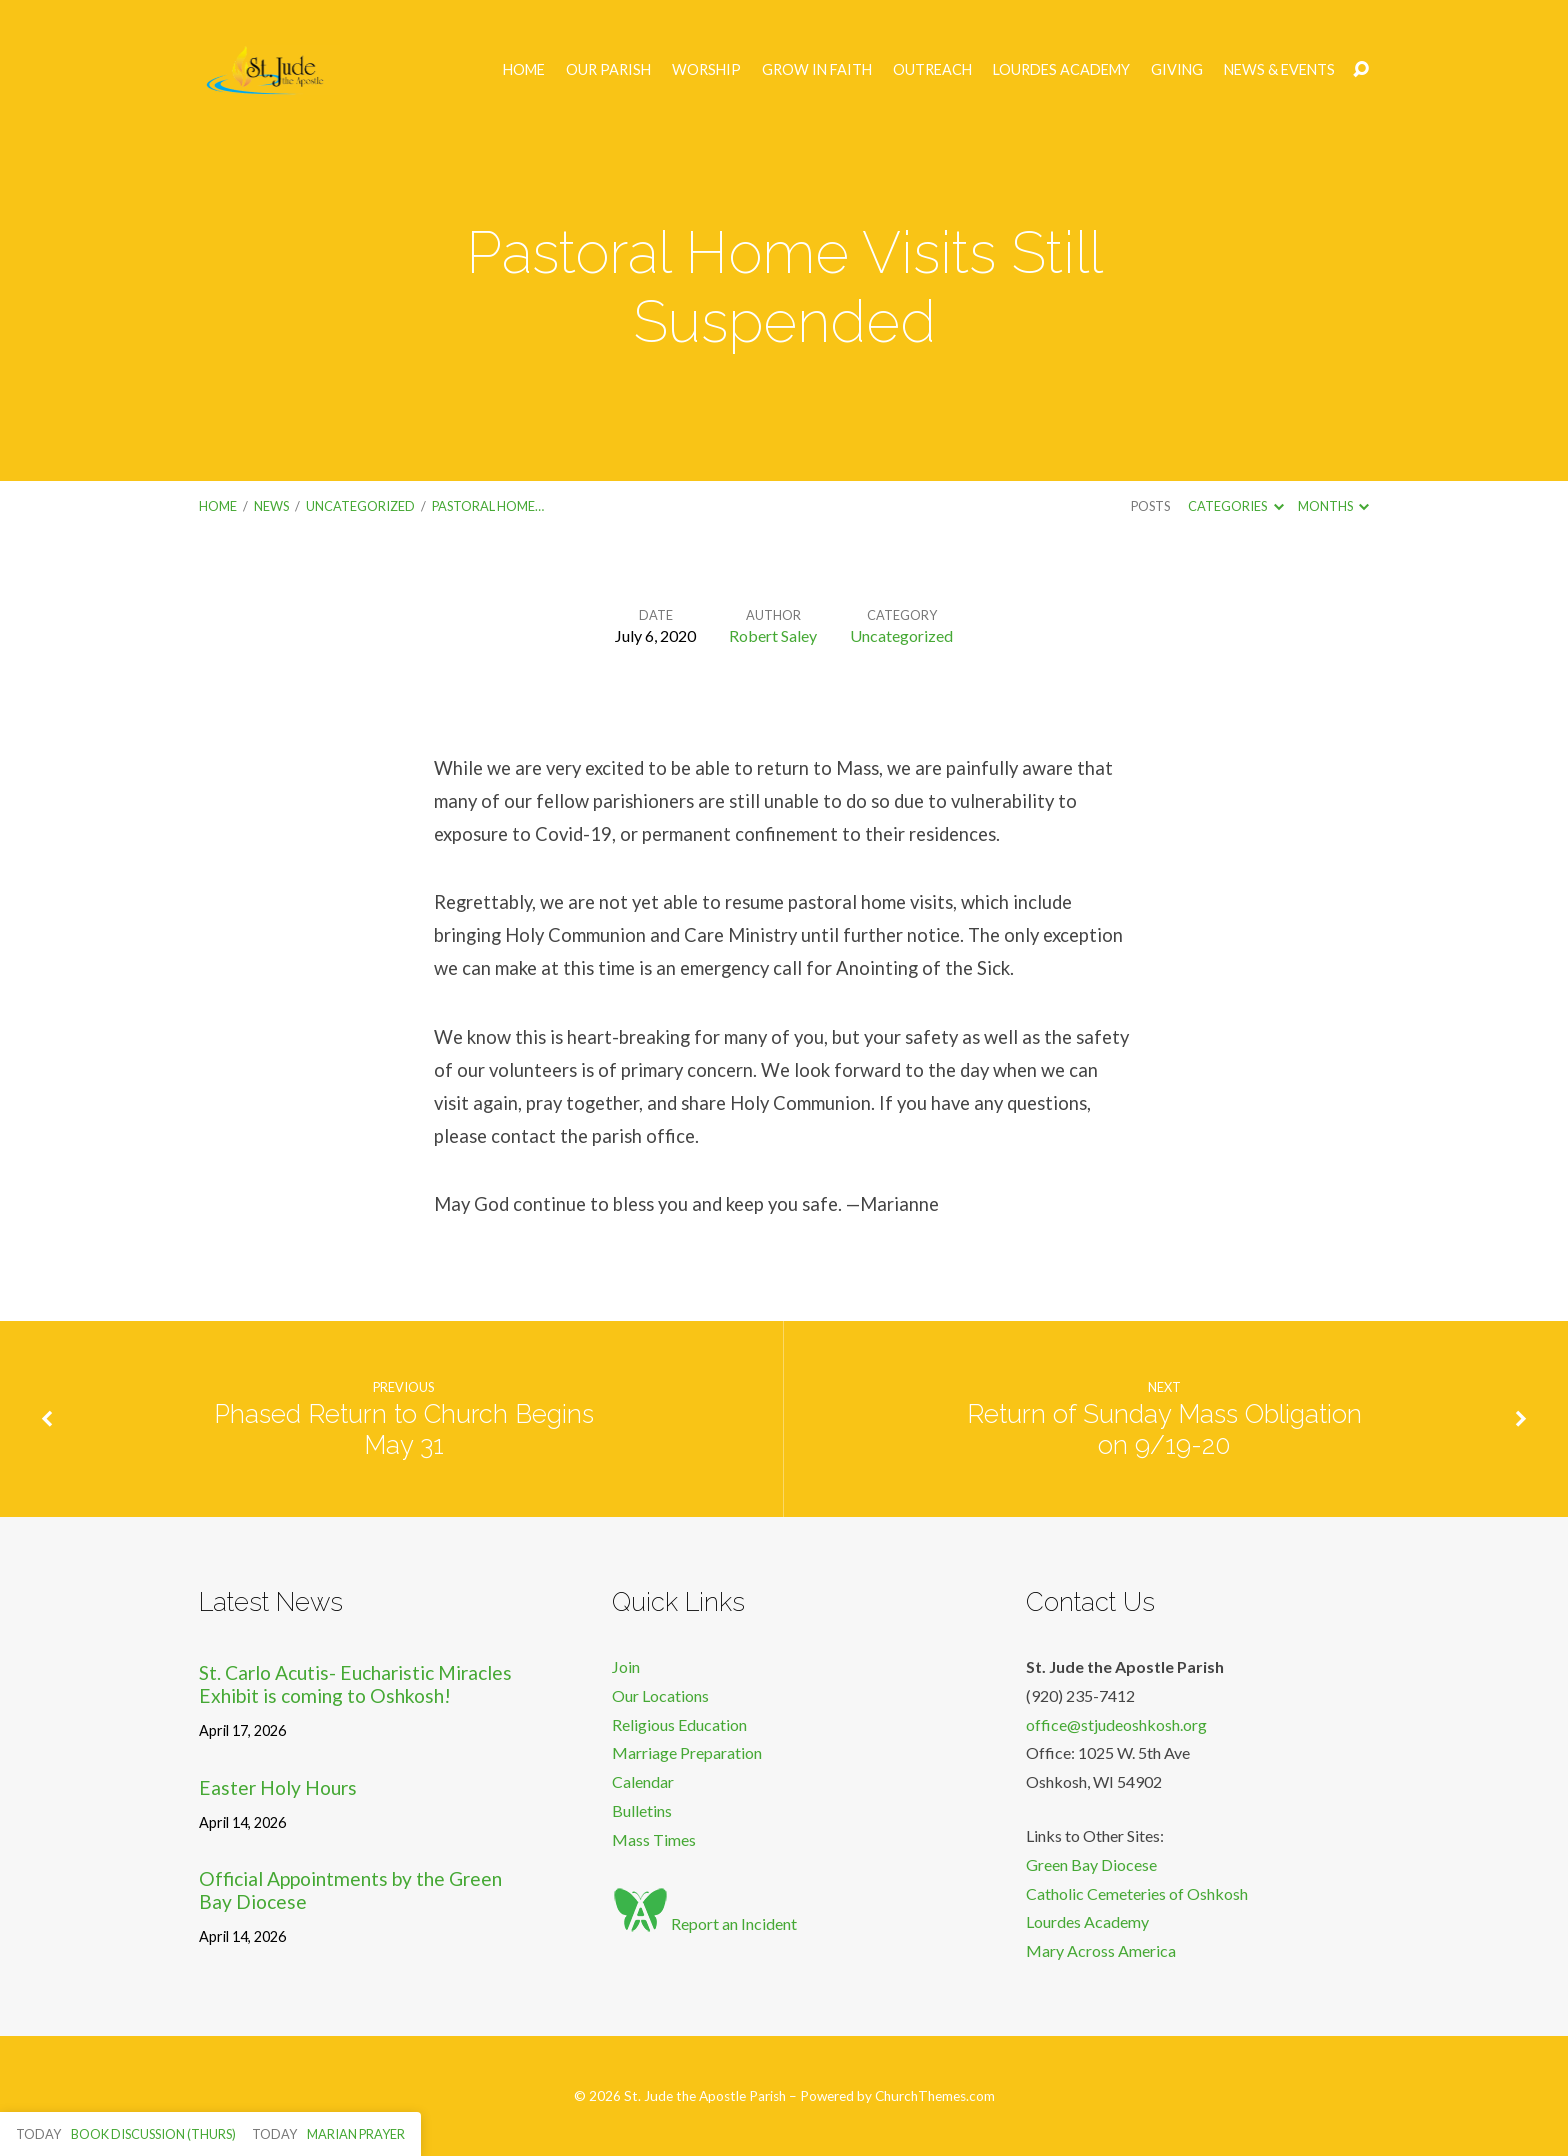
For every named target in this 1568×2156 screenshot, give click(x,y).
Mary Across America (1101, 1950)
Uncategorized (360, 506)
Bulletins (642, 1810)
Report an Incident (704, 1923)
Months (1333, 506)
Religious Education (679, 1724)
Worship (706, 70)
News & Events (1279, 70)
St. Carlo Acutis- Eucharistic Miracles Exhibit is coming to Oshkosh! (355, 1684)
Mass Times (654, 1839)
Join (626, 1666)
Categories (1235, 506)
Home (524, 70)
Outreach (932, 70)
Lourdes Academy (1061, 70)
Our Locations (660, 1695)
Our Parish (608, 70)
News (271, 506)
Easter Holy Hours (278, 1787)
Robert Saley (773, 635)
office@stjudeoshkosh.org (1116, 1724)
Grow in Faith (817, 70)
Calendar (643, 1781)
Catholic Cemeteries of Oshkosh (1137, 1893)
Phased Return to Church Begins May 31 (404, 1429)
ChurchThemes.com (935, 2096)
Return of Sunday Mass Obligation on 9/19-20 (1164, 1429)
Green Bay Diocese (1091, 1864)
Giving (1177, 70)
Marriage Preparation (687, 1752)
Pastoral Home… (488, 506)
